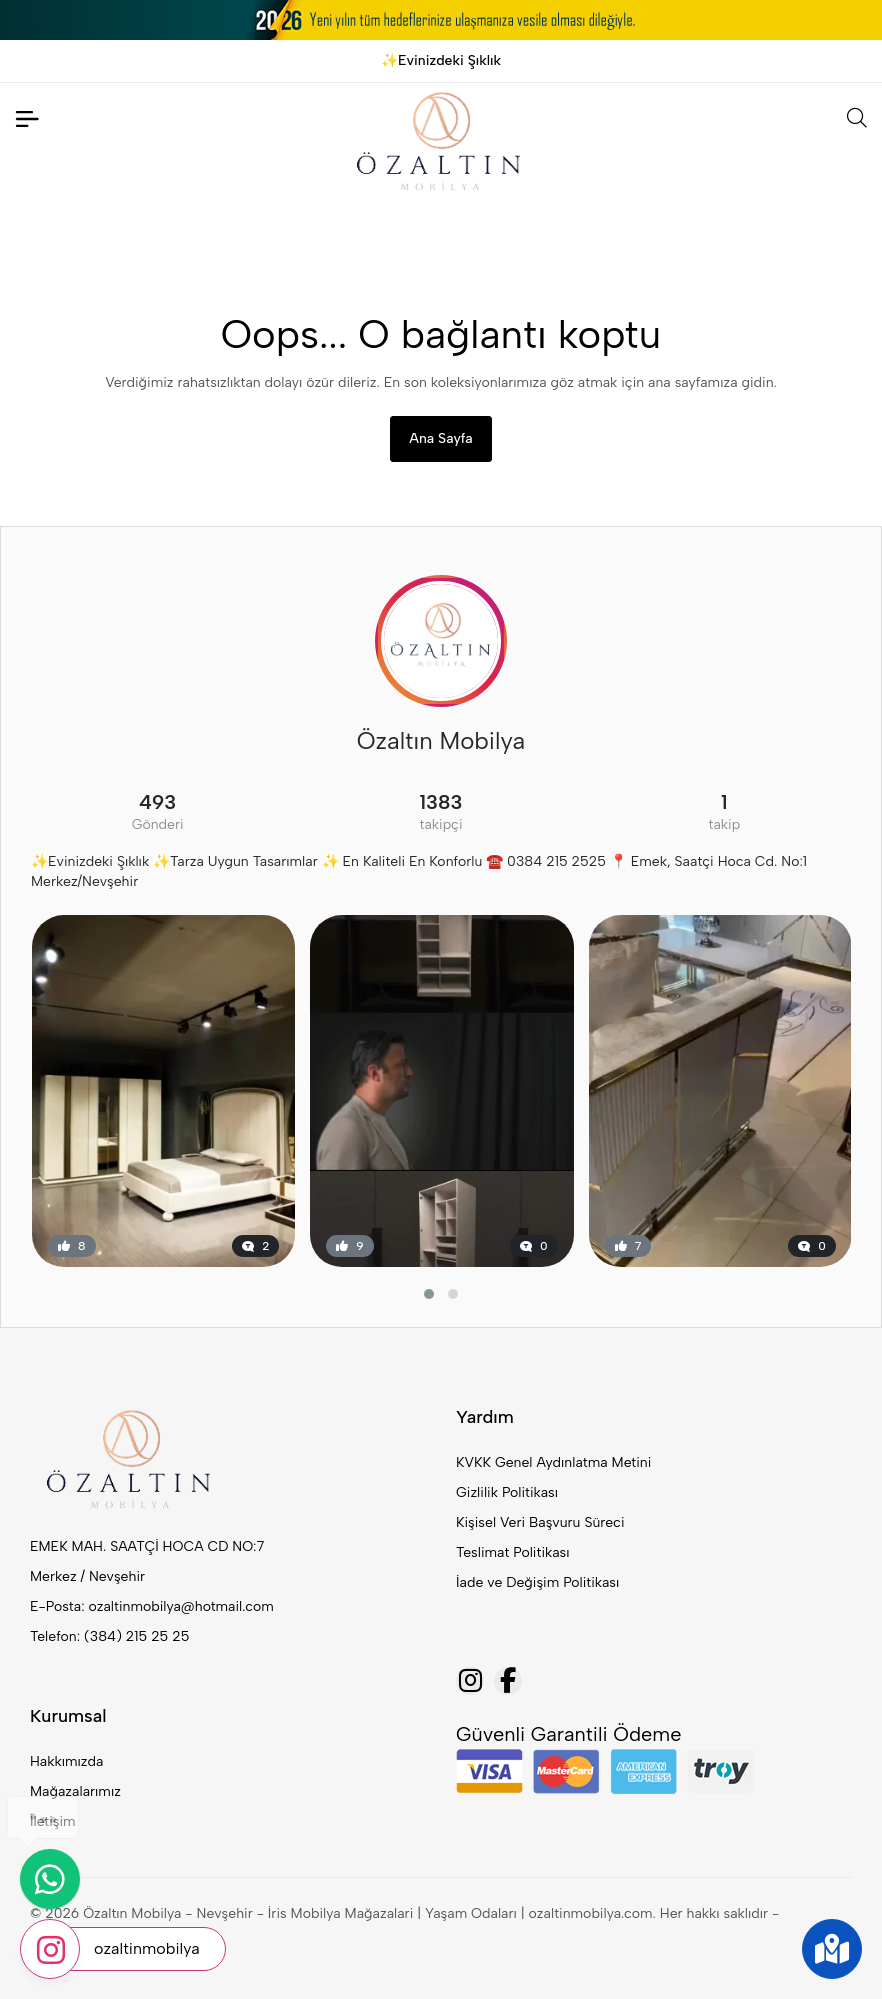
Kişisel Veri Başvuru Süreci (540, 1522)
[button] (429, 1294)
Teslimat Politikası (512, 1552)
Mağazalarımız (75, 1791)
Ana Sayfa (440, 438)
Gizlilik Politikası (507, 1492)
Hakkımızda (66, 1761)
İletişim (53, 1821)
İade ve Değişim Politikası (537, 1582)
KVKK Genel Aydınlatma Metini (553, 1462)
